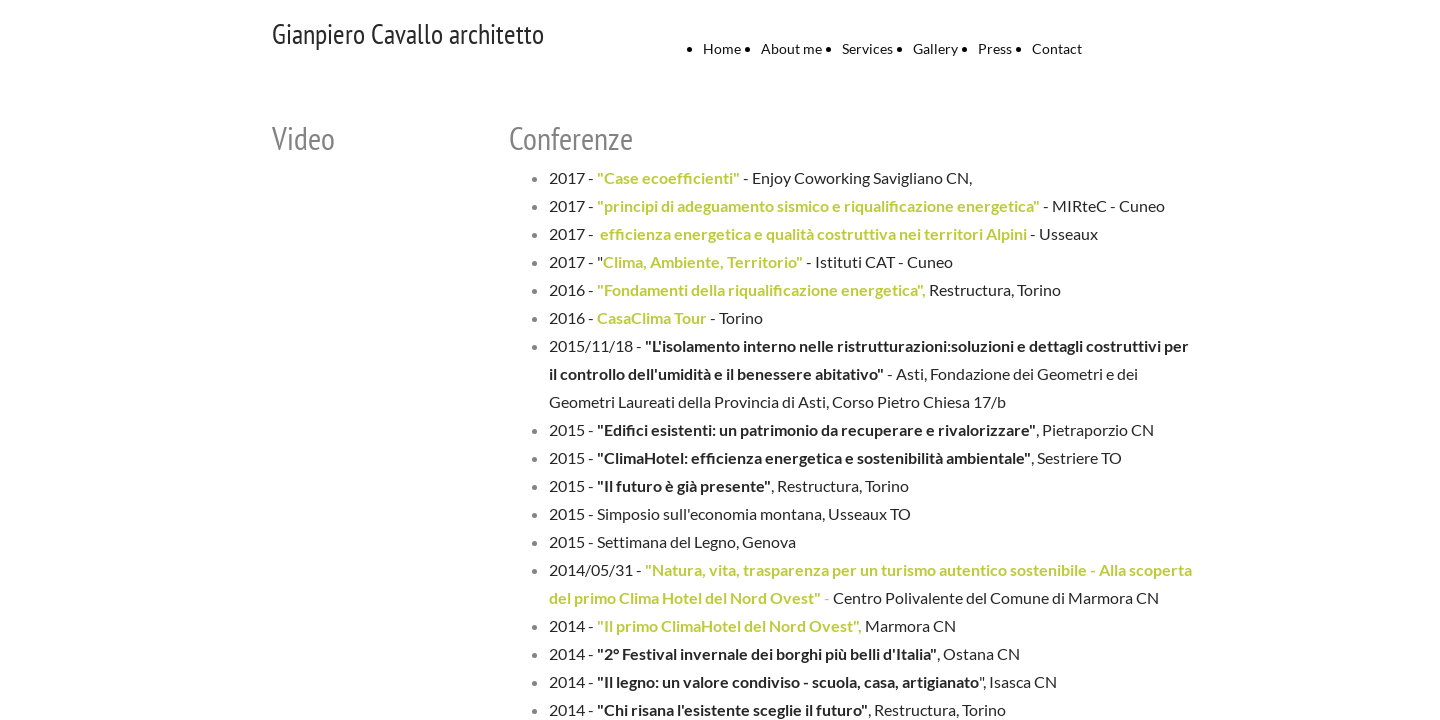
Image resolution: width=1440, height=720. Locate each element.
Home (722, 48)
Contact (1057, 48)
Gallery (935, 48)
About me (791, 48)
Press (995, 48)
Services (867, 48)
